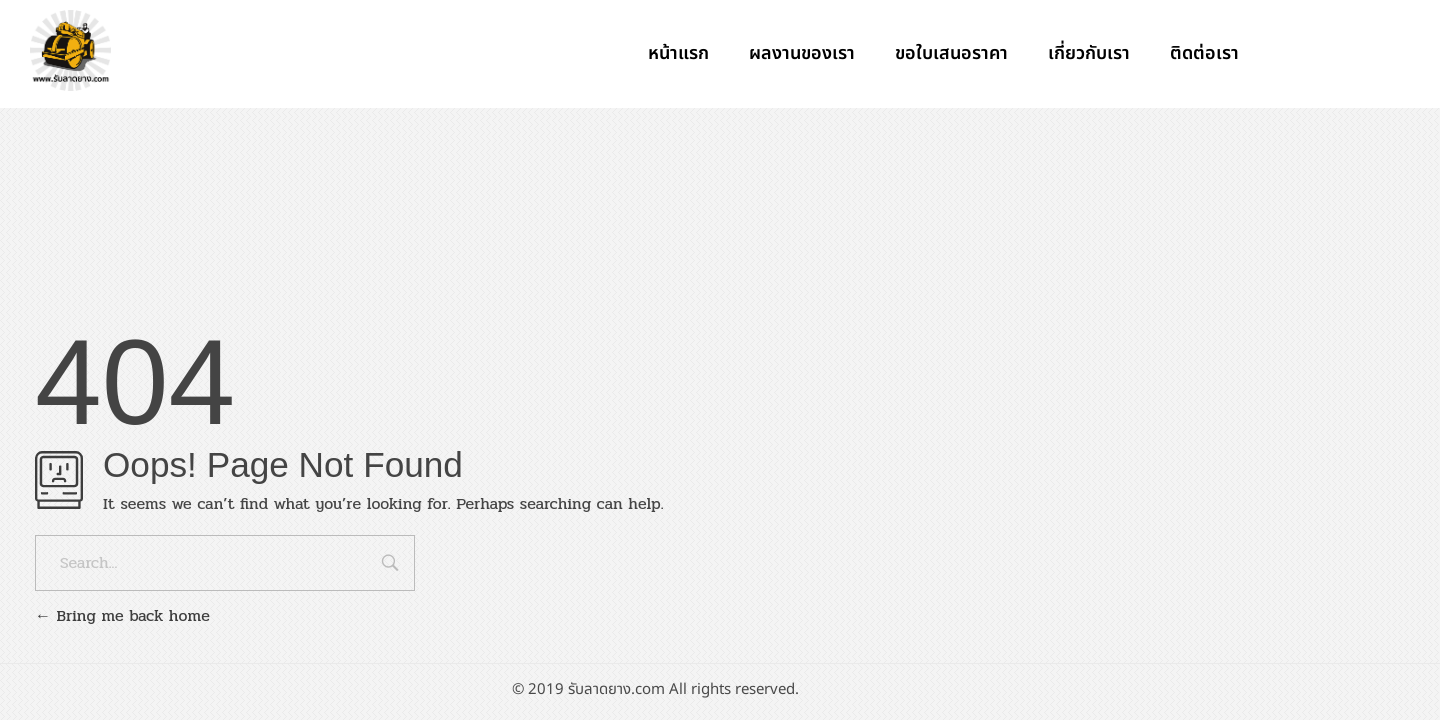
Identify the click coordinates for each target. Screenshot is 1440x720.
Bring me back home (122, 615)
